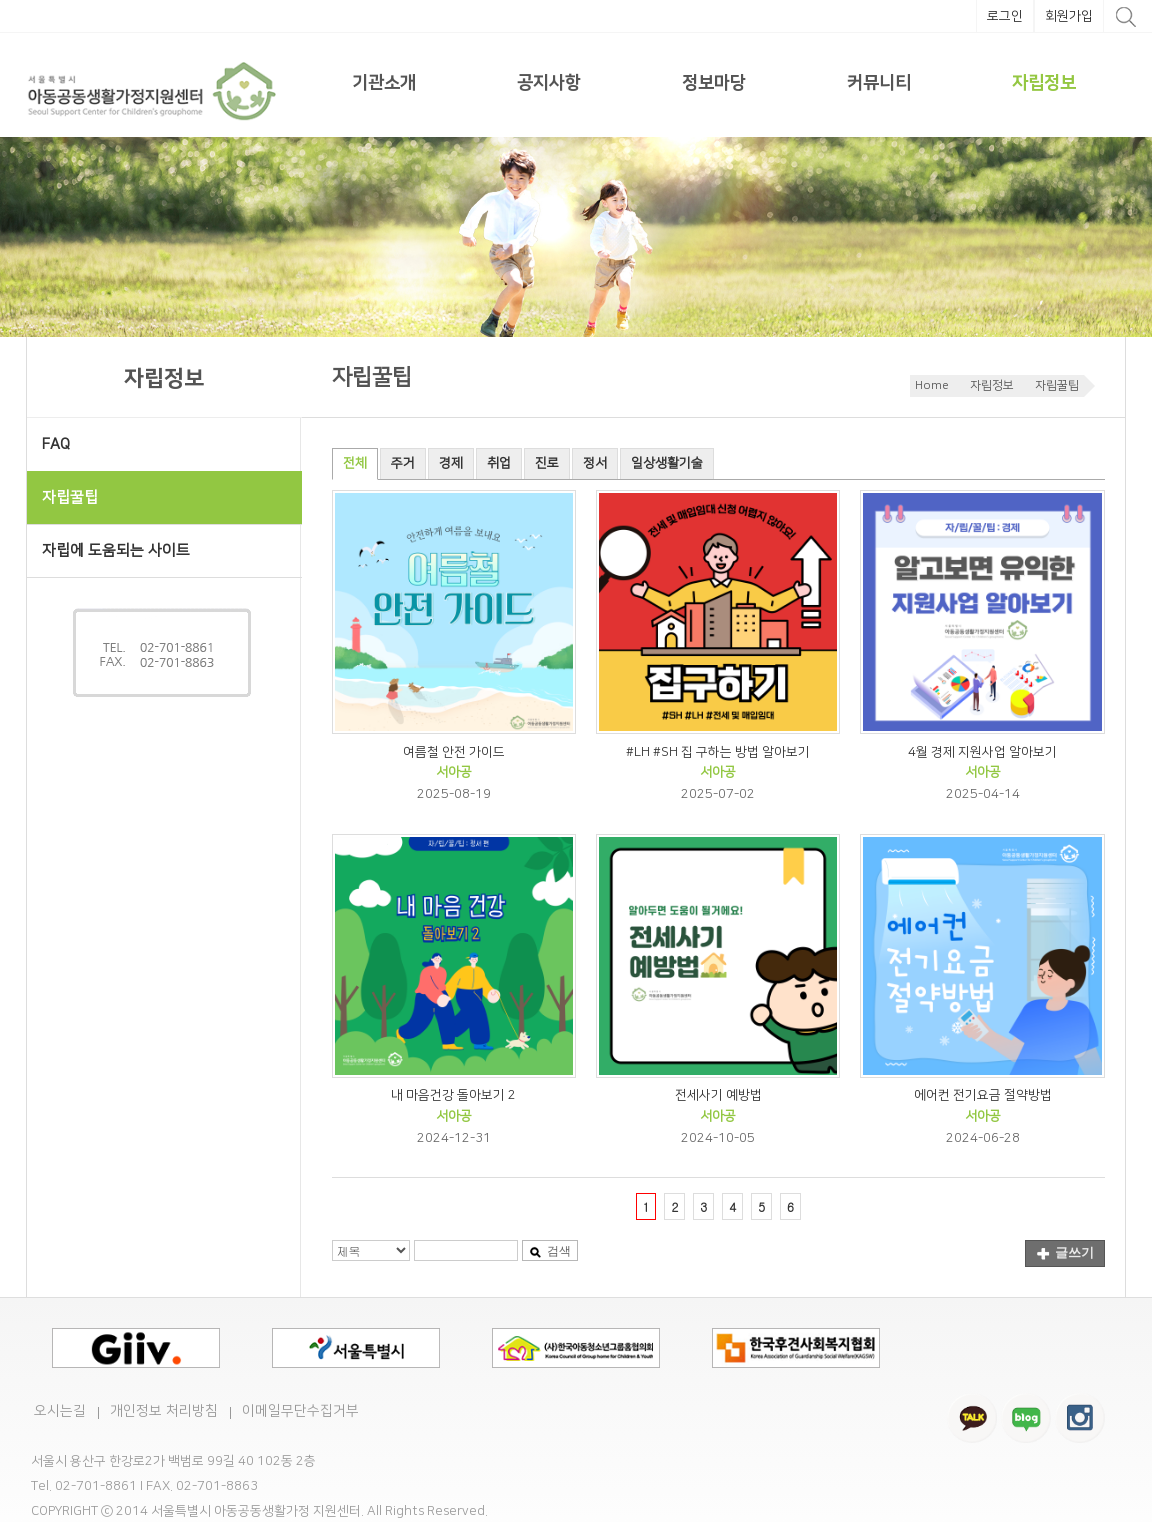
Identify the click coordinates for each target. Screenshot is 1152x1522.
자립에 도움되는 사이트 (116, 550)
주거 (403, 463)
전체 (355, 463)
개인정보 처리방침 (164, 1411)
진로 (547, 463)
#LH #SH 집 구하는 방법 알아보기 (718, 752)
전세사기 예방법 (718, 1095)
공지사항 (549, 83)
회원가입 (1069, 16)
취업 (499, 463)
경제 (451, 463)
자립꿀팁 (1057, 385)
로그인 (1005, 16)
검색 (550, 1251)
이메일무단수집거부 (300, 1411)
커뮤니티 (879, 83)
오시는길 (60, 1411)
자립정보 (1044, 83)
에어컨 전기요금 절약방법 (983, 1095)
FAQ (56, 444)
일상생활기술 (667, 463)
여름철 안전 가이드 (454, 752)
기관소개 (384, 83)
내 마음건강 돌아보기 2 (453, 1095)
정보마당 (714, 83)
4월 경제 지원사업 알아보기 (982, 752)
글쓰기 (1065, 1252)
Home (932, 385)
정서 (595, 463)
